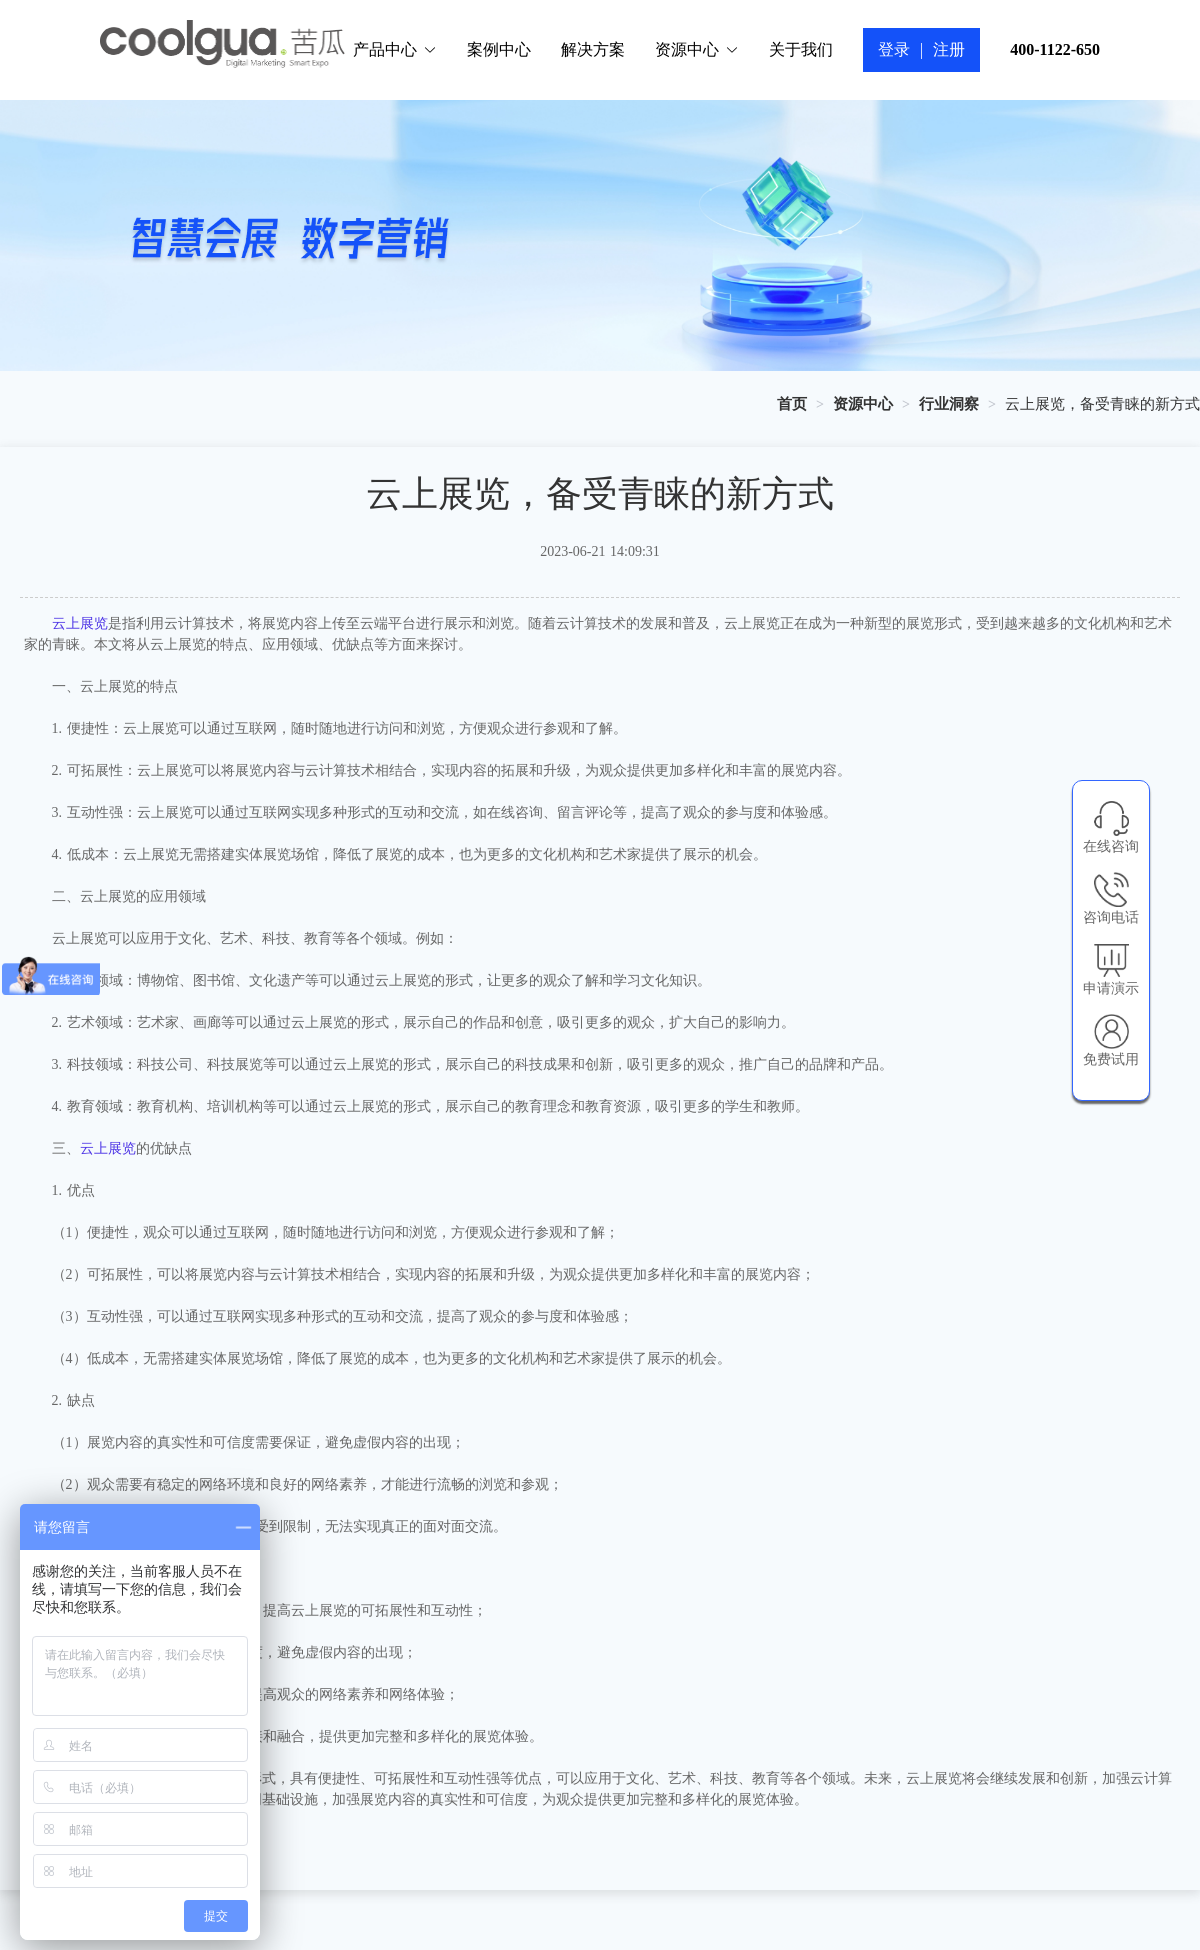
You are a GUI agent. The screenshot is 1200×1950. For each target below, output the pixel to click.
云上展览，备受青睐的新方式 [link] (1102, 404)
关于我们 (801, 49)
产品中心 (395, 49)
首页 (792, 404)
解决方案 (593, 49)
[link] (792, 404)
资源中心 (697, 49)
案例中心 (499, 49)
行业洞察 (949, 404)
